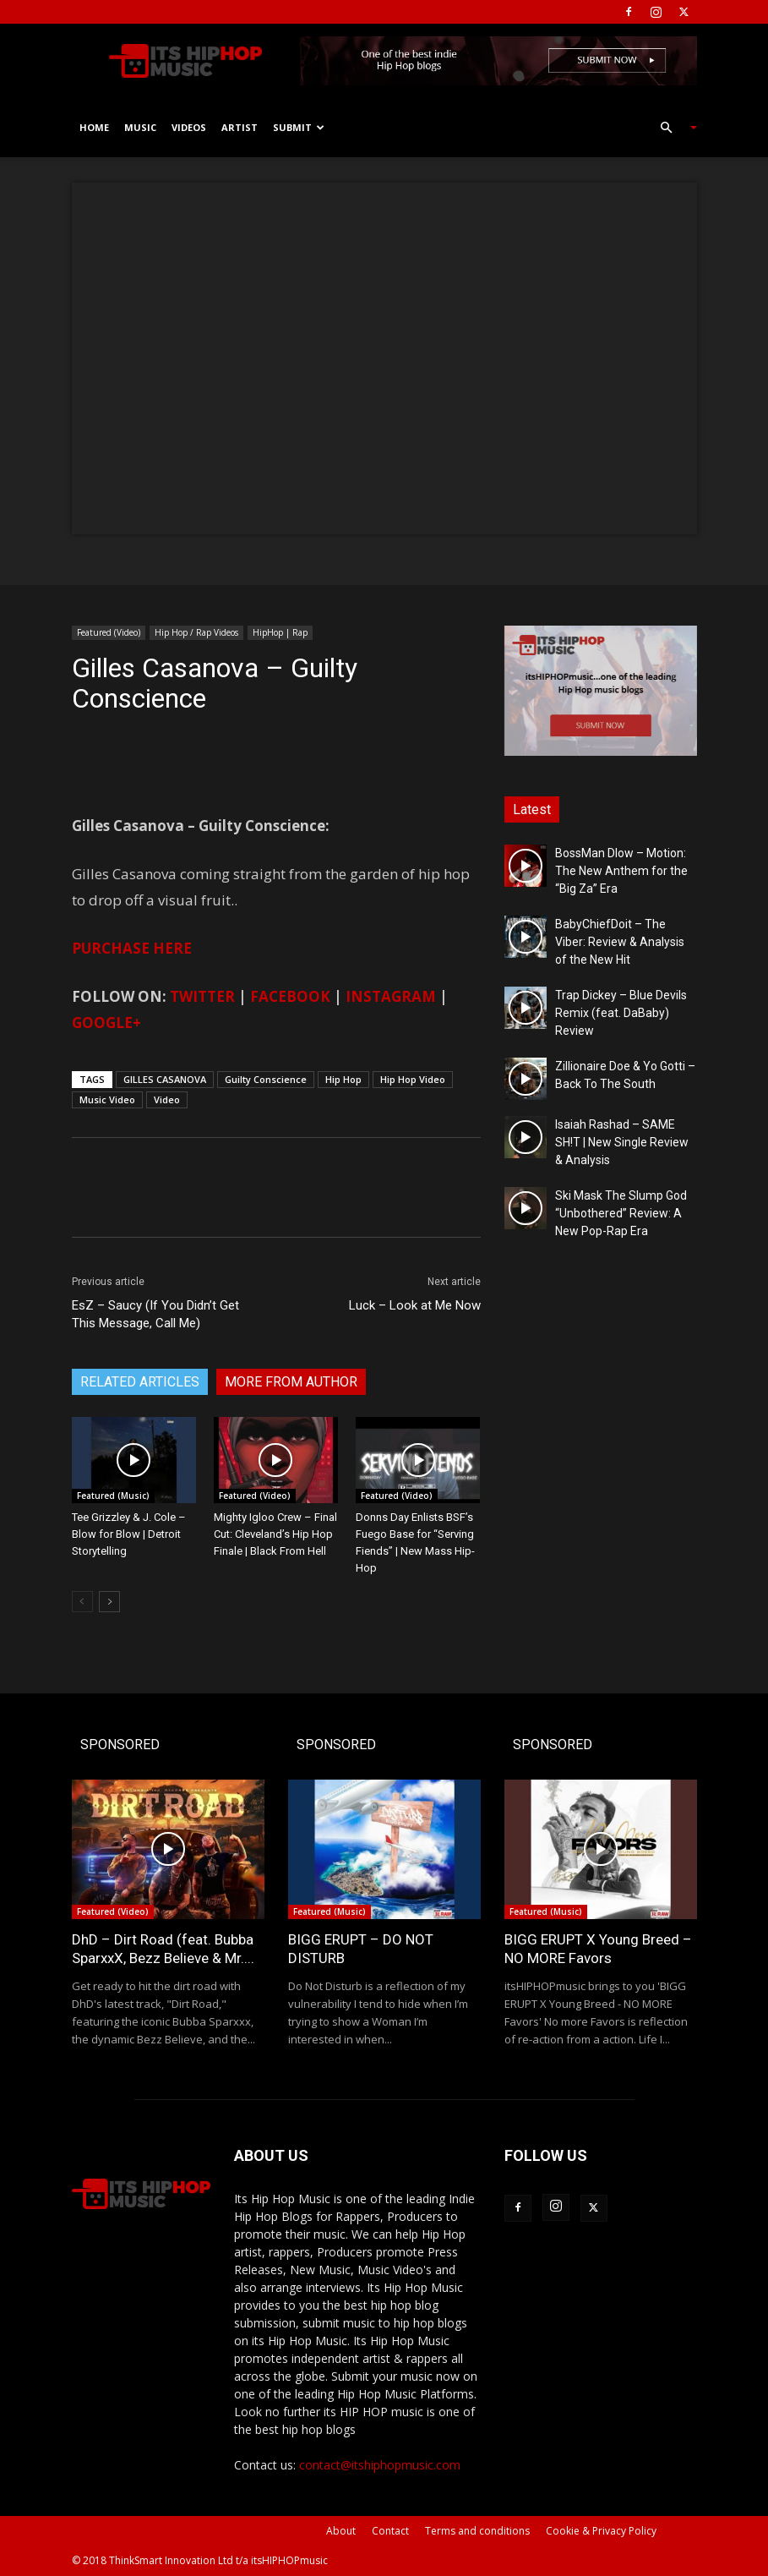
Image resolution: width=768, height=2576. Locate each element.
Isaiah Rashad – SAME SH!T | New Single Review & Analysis (622, 1142)
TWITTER (202, 996)
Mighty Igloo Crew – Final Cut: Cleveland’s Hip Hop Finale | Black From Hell (275, 1534)
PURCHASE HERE (132, 948)
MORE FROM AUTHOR (291, 1382)
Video (167, 1099)
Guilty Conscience (266, 1079)
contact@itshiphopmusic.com (379, 2465)
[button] (671, 128)
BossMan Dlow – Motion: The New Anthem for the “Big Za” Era (621, 870)
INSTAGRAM (391, 996)
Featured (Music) (113, 1495)
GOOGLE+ (106, 1022)
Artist (239, 127)
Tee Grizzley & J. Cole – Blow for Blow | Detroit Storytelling (129, 1534)
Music (140, 127)
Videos (189, 127)
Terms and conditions (477, 2531)
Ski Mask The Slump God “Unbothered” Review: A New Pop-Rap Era (621, 1213)
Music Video (107, 1099)
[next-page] (109, 1601)
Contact (390, 2531)
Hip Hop (343, 1079)
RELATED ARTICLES (139, 1382)
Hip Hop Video (412, 1079)
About (341, 2531)
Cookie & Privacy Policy (601, 2531)
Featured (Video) (108, 632)
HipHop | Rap (280, 632)
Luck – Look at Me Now (415, 1305)
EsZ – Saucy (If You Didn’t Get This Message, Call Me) (155, 1314)
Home (94, 127)
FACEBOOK (290, 996)
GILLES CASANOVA (164, 1079)
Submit (298, 127)
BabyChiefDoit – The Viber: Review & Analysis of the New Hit (619, 941)
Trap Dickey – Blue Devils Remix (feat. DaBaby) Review (621, 1012)
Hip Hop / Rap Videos (196, 632)
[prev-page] (82, 1601)
